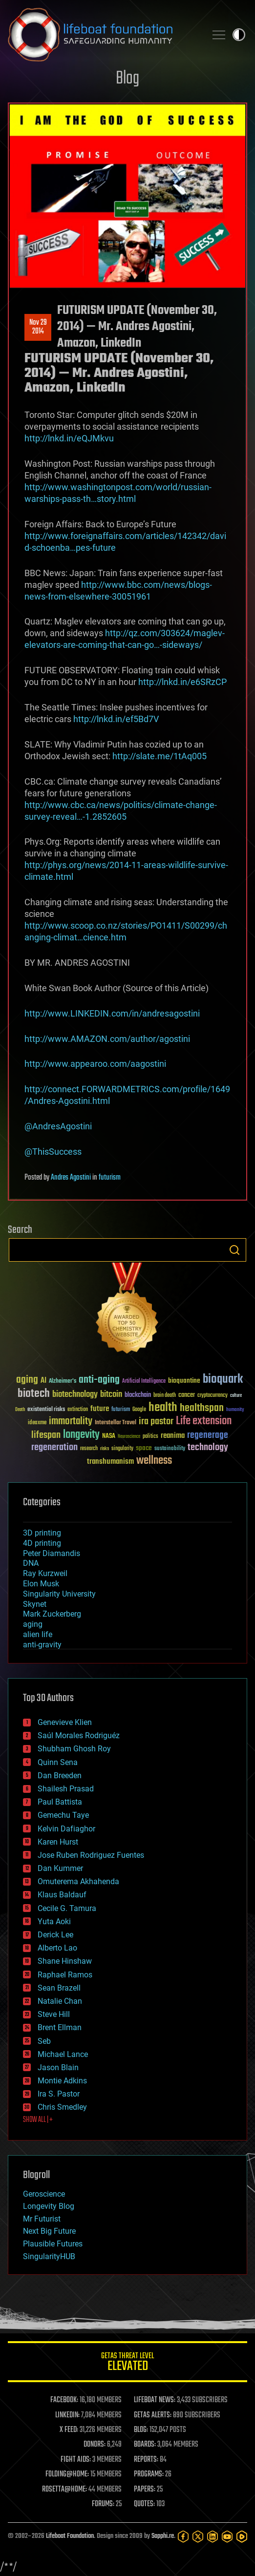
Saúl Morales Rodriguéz (79, 1735)
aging (32, 1624)
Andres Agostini (71, 1177)
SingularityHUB (49, 2256)
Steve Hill (54, 2014)
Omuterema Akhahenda (78, 1881)
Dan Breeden (60, 1775)
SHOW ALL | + (38, 2120)
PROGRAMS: (149, 2474)
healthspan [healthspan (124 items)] (202, 1408)
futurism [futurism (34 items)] (120, 1410)
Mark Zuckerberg (52, 1614)
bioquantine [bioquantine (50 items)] (184, 1380)
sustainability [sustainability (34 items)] (169, 1449)
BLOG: (141, 2430)
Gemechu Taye (63, 1815)
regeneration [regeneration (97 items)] (54, 1447)
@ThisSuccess (53, 1151)
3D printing (42, 1532)
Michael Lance (63, 2054)
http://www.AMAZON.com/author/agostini (107, 1039)
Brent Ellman (60, 2027)
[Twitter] (197, 2536)
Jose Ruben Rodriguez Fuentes (91, 1855)
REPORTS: (146, 2459)
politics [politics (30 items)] (150, 1436)
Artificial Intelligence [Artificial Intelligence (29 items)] (144, 1381)
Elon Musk (41, 1583)
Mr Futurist (42, 2218)
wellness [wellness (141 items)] (154, 1460)
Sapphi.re (162, 2536)
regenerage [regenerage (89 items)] (207, 1435)
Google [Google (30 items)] (139, 1410)
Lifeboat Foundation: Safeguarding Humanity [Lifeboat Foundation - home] (103, 35)
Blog (127, 79)
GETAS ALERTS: (152, 2415)
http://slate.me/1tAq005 (159, 756)
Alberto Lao (57, 1948)
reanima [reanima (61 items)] (173, 1435)
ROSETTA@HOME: (64, 2489)
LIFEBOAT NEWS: (154, 2400)
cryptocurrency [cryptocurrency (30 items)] (212, 1395)
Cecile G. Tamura (67, 1908)
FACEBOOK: (64, 2400)
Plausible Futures (53, 2243)
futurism (110, 1177)
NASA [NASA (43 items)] (108, 1436)
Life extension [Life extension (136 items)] (204, 1421)
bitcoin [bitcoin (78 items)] (111, 1395)
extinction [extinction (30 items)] (77, 1410)
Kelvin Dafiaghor (66, 1828)
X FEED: (69, 2430)
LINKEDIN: (67, 2415)
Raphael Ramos (65, 1974)
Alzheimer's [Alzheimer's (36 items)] (62, 1381)
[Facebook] (183, 2536)
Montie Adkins (62, 2080)
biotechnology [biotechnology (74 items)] (75, 1395)
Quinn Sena (58, 1762)
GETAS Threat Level (127, 2363)
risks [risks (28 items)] (104, 1449)
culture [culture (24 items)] (236, 1395)
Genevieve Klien (65, 1722)
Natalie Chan (60, 2001)
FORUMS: (103, 2504)
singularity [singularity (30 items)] (122, 1449)
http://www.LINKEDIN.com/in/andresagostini (112, 1013)
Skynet (34, 1604)
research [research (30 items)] (89, 1449)
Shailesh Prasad (66, 1788)
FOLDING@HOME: (67, 2474)
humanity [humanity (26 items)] (235, 1410)
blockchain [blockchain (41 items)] (138, 1395)
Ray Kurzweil (45, 1573)
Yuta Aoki (54, 1921)
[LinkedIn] (212, 2536)
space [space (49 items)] (144, 1448)
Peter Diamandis (51, 1553)
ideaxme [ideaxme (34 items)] (37, 1423)
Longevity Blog (48, 2206)
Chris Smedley (62, 2107)
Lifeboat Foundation (70, 2536)
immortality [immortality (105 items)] (70, 1421)
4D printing (42, 1543)
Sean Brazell (59, 1988)
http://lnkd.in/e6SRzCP (182, 682)
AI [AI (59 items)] (43, 1381)
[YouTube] (227, 2536)
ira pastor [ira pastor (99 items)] (156, 1421)
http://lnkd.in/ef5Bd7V (116, 719)
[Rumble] (241, 2536)
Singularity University (59, 1594)
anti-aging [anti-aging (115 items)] (99, 1380)
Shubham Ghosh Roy (74, 1748)
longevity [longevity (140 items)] (81, 1435)
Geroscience (44, 2194)
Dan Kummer (60, 1868)
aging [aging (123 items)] (27, 1380)
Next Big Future (49, 2231)
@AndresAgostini (58, 1126)
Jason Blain (58, 2067)
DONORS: (95, 2444)
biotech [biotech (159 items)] (34, 1393)
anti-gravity (42, 1644)
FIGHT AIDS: (76, 2459)
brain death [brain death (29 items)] (164, 1395)
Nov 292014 (38, 327)
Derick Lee (55, 1934)
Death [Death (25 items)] (20, 1410)
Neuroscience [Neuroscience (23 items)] (129, 1437)
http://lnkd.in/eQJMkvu (69, 438)
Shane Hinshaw (65, 1961)
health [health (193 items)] (163, 1408)
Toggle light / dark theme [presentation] (239, 34)
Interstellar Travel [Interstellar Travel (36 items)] (115, 1423)
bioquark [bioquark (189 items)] (223, 1379)
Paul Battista (60, 1802)
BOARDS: (145, 2444)
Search (234, 1250)
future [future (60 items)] (99, 1408)
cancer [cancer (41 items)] (186, 1395)
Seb (44, 2041)
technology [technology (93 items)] (208, 1448)
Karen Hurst (58, 1842)
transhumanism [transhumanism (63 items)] (110, 1461)
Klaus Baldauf (62, 1894)
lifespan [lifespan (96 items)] (46, 1435)
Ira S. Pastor (59, 2093)
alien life (37, 1634)
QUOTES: (144, 2504)
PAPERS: (144, 2489)
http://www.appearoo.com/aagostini (95, 1064)
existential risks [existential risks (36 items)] (46, 1409)
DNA (31, 1563)
